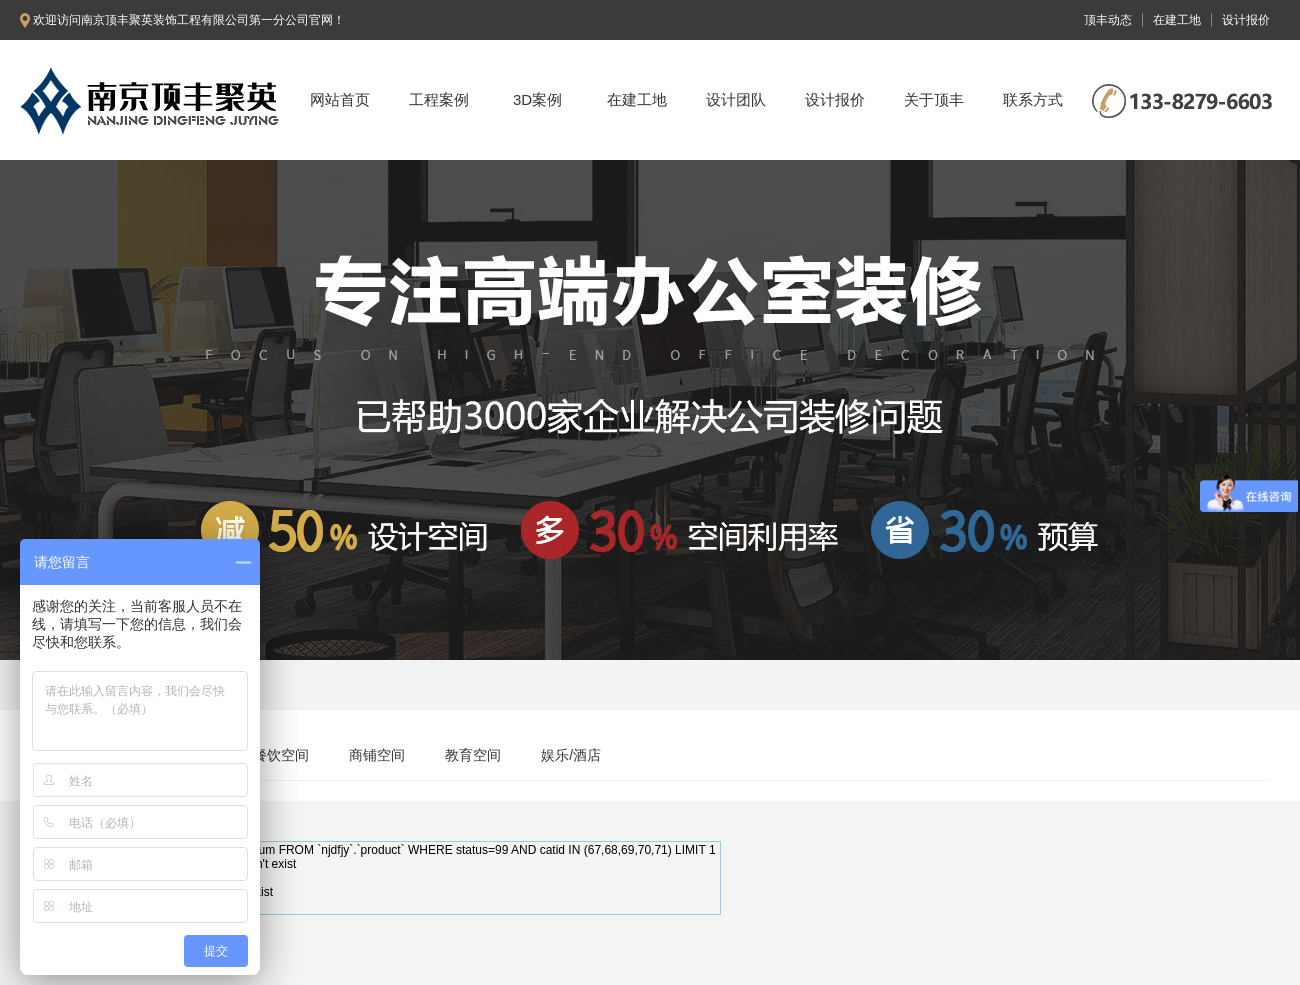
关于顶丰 (934, 99)
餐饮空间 (281, 755)
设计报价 (835, 99)
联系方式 (1033, 99)
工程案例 (439, 99)
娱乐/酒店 (571, 755)
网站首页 (340, 99)
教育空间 (473, 755)
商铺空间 (377, 755)
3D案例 (537, 99)
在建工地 (637, 99)
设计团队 (736, 99)
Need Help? (66, 906)
